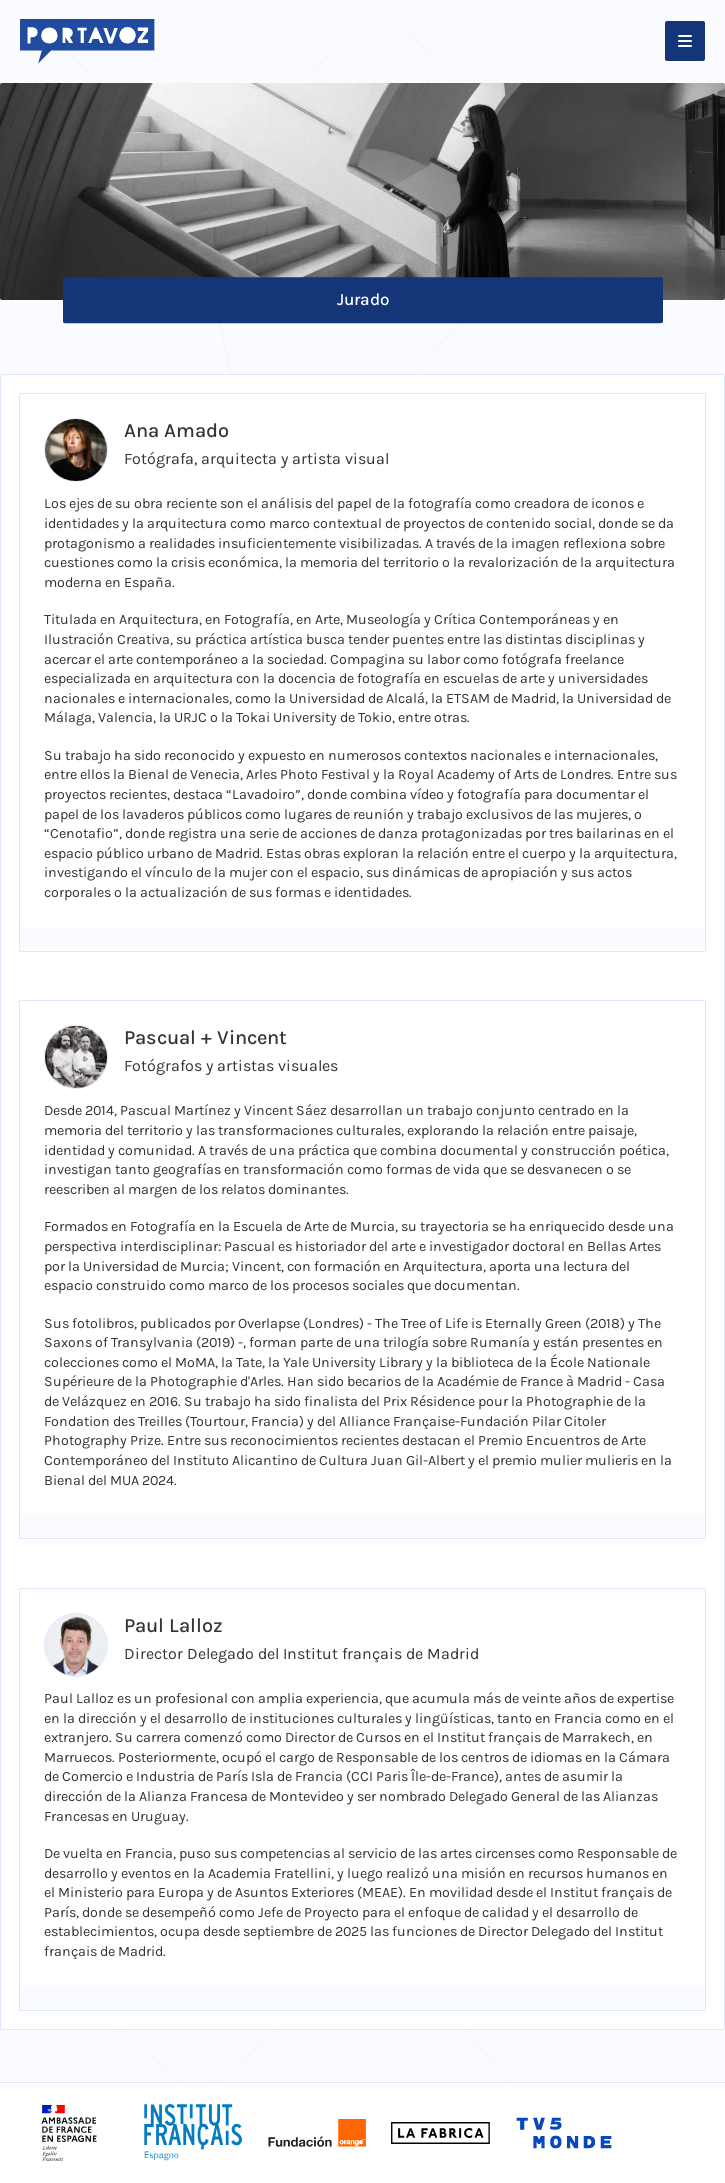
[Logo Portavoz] (87, 41)
